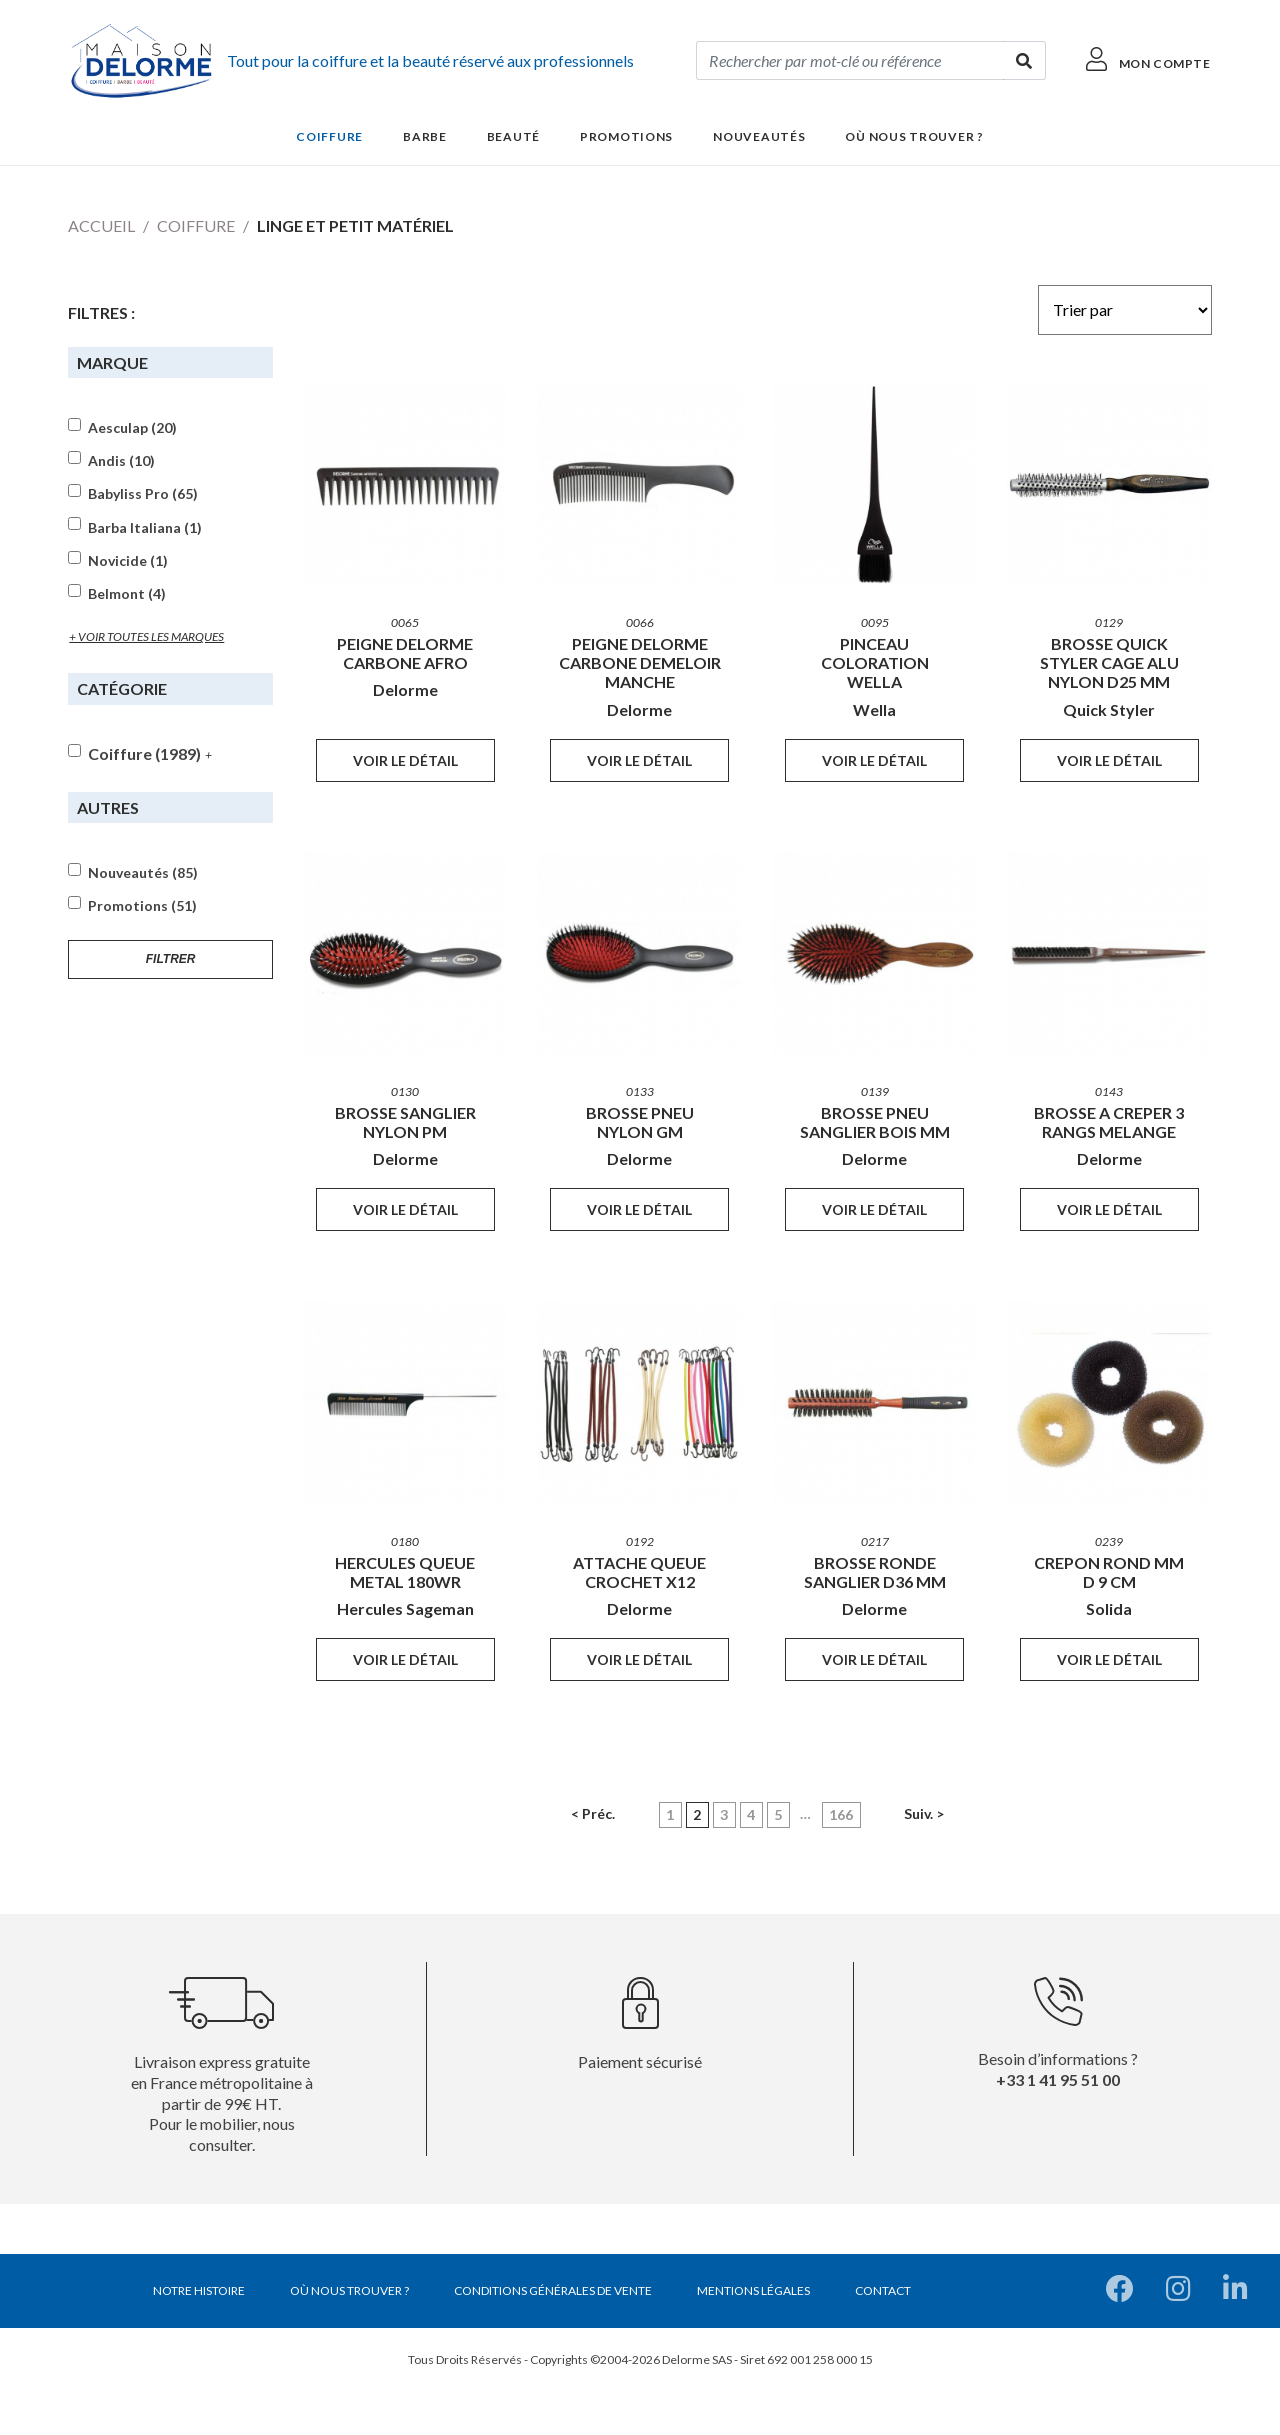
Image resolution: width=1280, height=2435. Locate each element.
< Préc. (593, 1813)
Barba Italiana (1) (145, 528)
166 (841, 1814)
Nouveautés (759, 136)
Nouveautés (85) (143, 873)
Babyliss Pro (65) (143, 494)
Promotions (626, 136)
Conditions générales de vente (553, 2290)
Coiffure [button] (329, 136)
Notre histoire (199, 2290)
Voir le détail (405, 760)
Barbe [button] (425, 136)
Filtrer (171, 959)
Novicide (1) (128, 561)
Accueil (101, 225)
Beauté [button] (513, 136)
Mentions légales (753, 2290)
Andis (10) (121, 461)
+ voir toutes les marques (146, 636)
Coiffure (196, 225)
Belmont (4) (127, 594)
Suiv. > (924, 1813)
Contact (883, 2290)
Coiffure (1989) (144, 753)
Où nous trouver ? (914, 136)
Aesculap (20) (132, 428)
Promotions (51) (142, 906)
